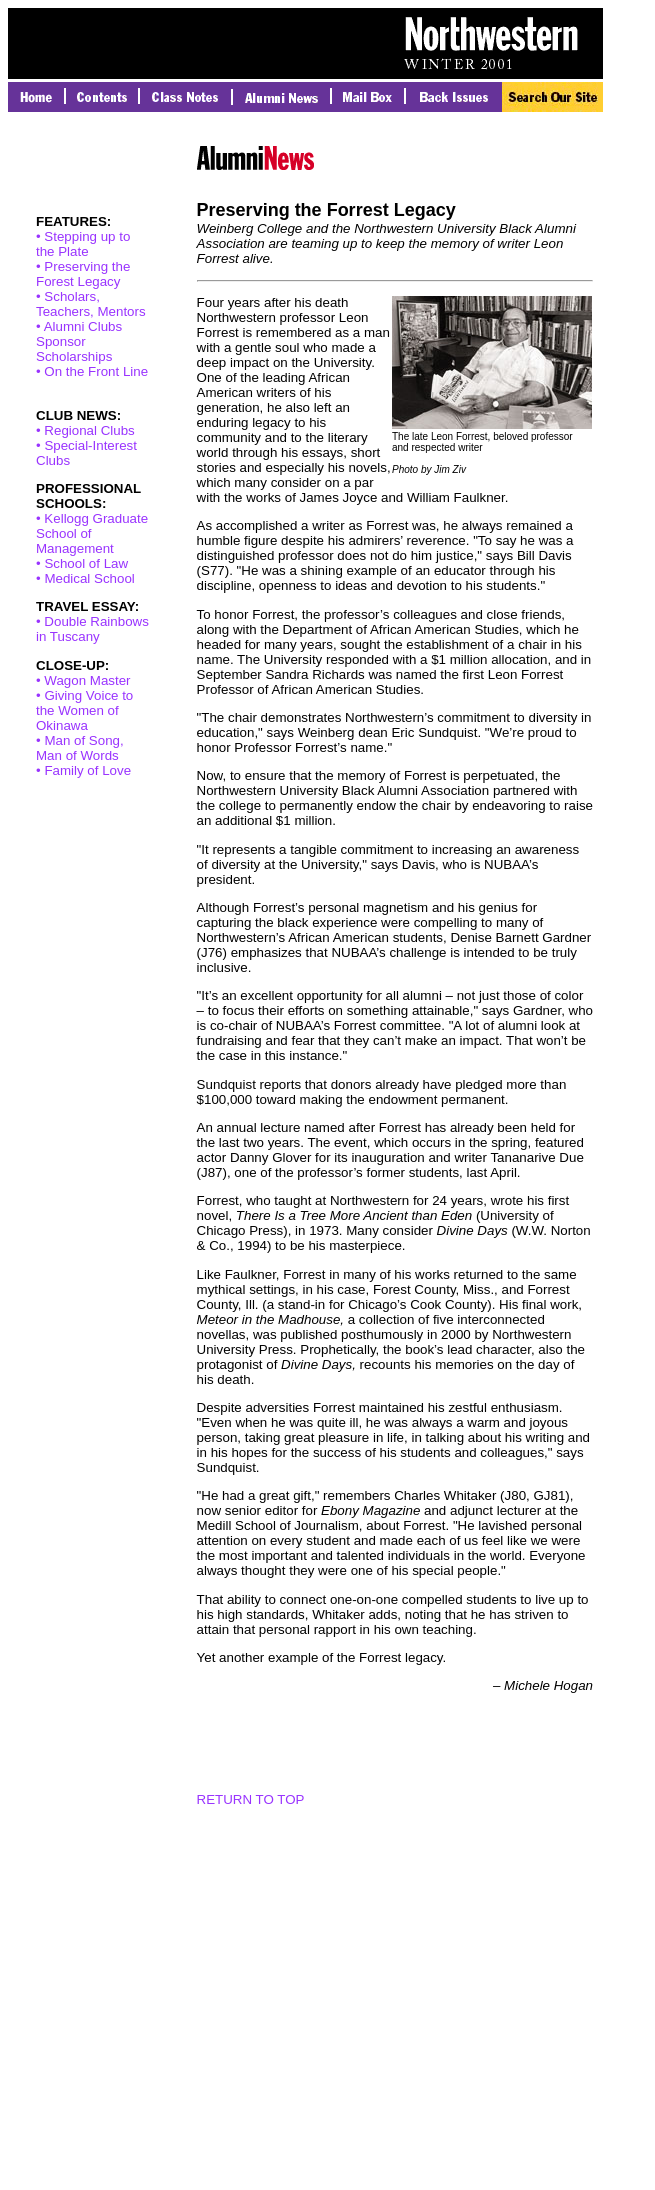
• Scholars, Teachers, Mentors (91, 304)
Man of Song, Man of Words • (80, 755)
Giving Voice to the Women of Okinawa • (84, 718)
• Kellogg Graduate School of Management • (92, 541)
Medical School (89, 578)
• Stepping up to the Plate (83, 244)
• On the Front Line (92, 371)
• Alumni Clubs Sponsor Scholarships (79, 341)
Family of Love (87, 770)
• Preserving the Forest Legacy (83, 274)
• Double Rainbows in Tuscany (92, 629)
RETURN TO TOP (251, 1799)
